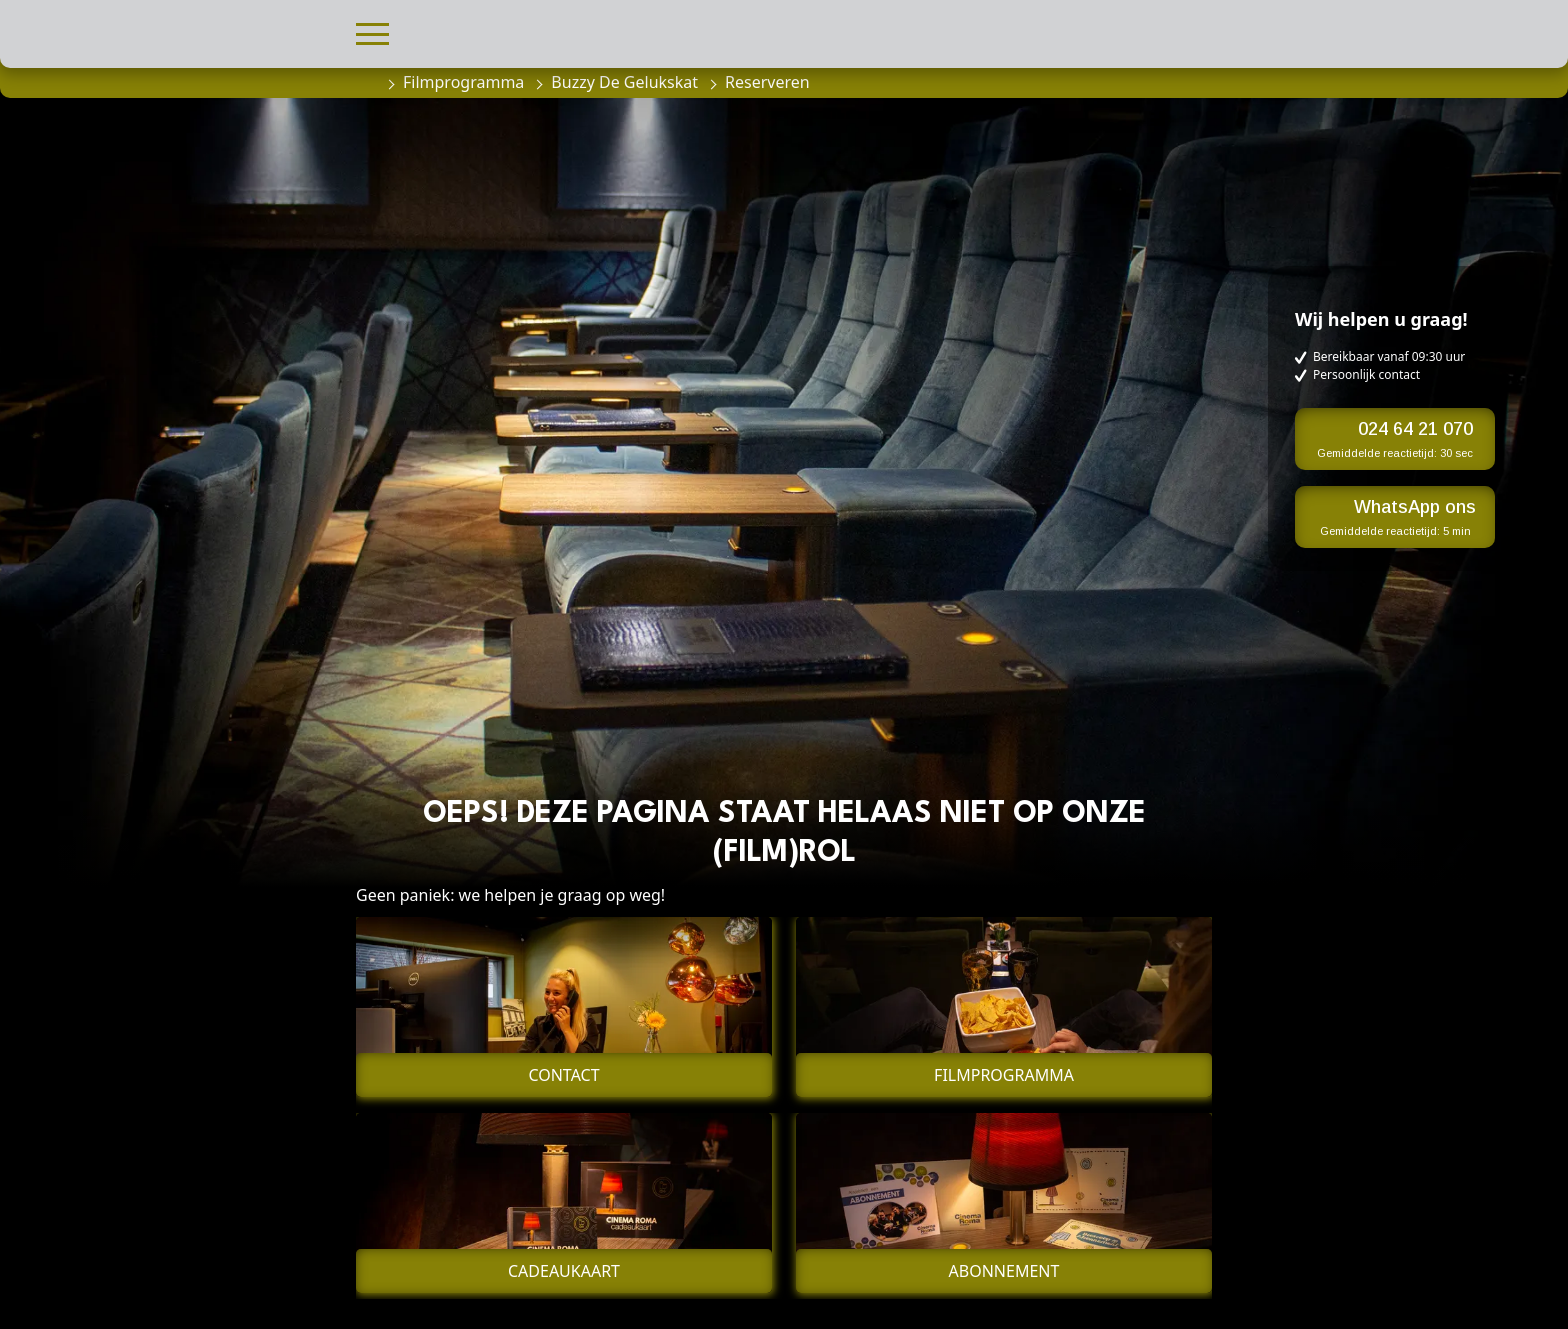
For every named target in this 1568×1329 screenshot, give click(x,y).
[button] (372, 31)
